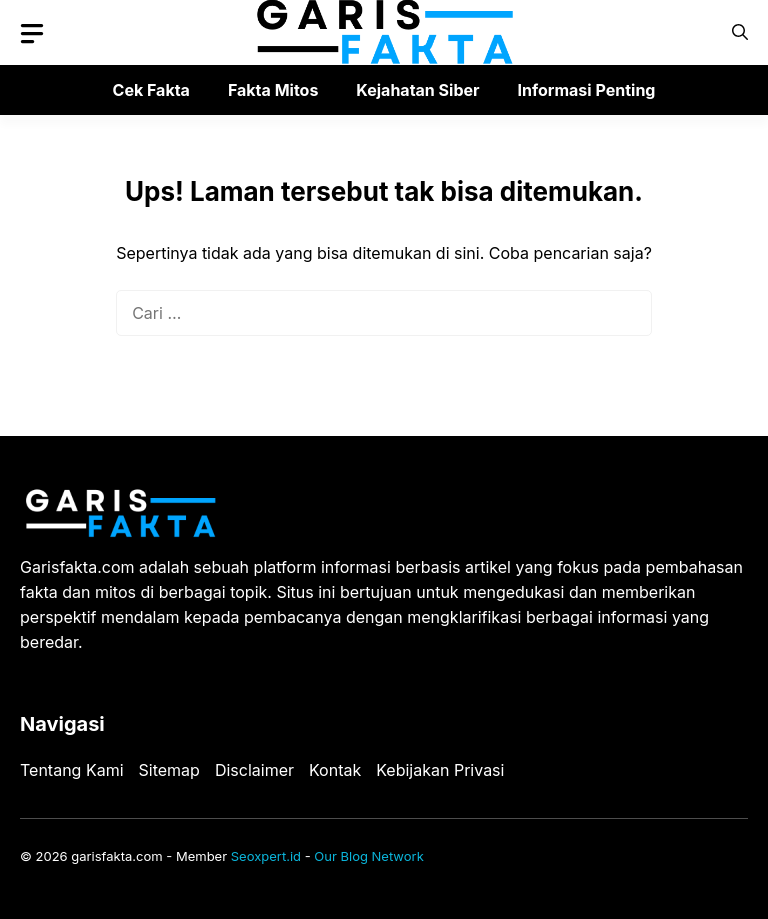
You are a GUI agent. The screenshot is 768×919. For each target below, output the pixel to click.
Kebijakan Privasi (440, 770)
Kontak (335, 770)
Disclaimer (254, 770)
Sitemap (169, 770)
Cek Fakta (151, 90)
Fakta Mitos (273, 90)
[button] (740, 32)
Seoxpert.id (266, 856)
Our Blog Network (369, 856)
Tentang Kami (72, 770)
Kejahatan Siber (417, 90)
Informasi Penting (587, 90)
